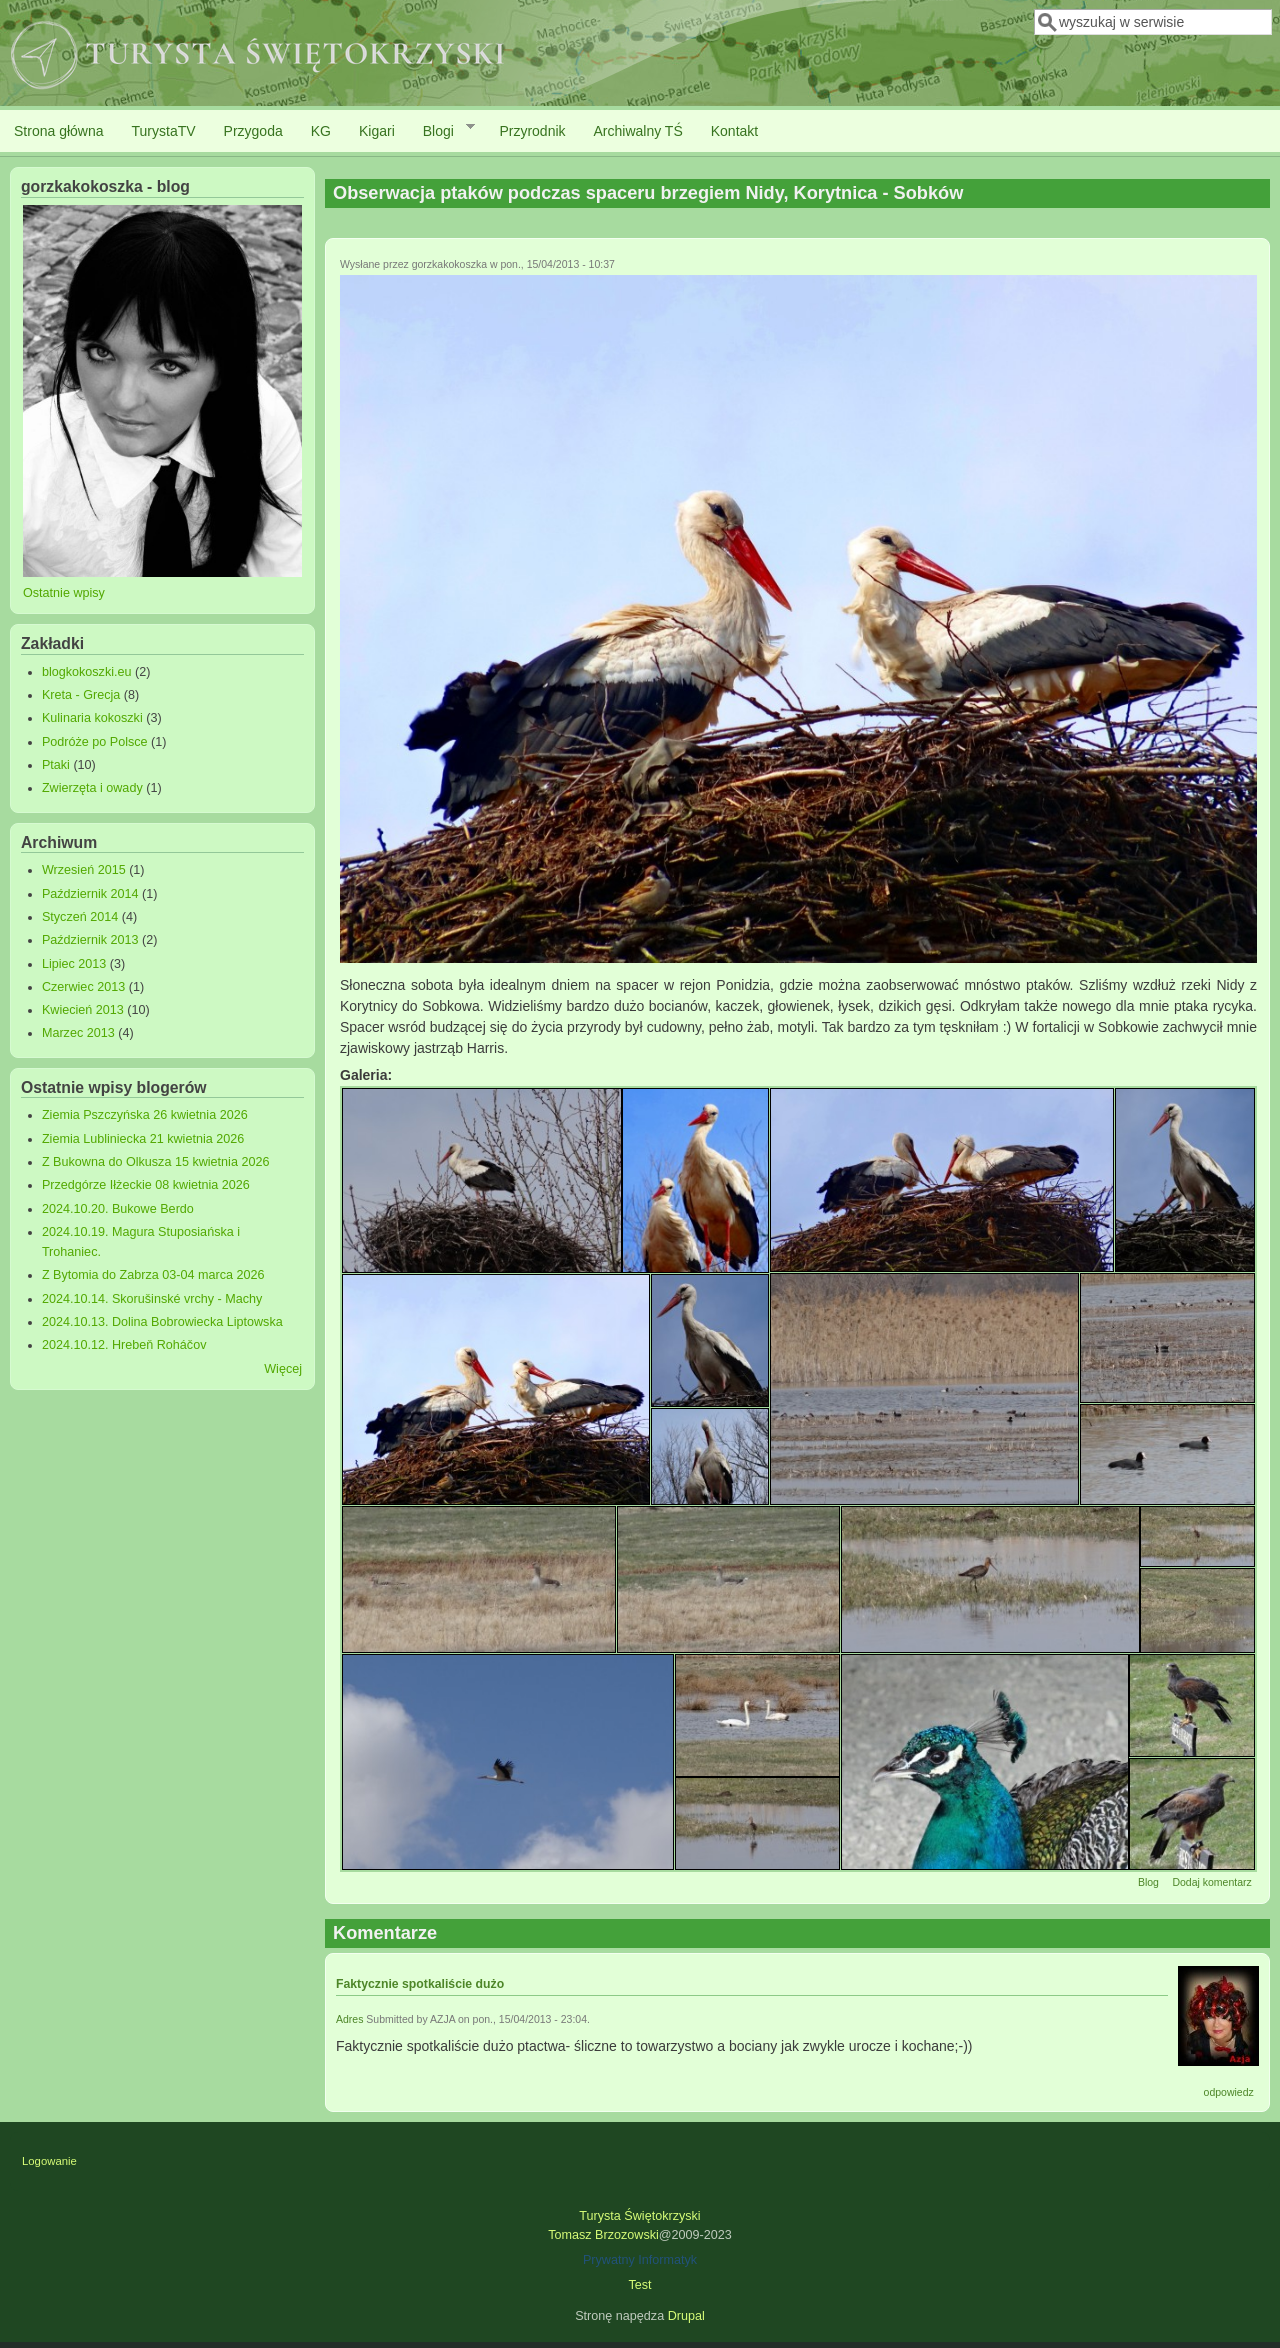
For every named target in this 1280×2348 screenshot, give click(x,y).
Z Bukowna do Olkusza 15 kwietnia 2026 (156, 1162)
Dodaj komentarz (1211, 1882)
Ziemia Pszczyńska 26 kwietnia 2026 (145, 1115)
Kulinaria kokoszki (92, 718)
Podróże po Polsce (95, 742)
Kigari (377, 131)
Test (639, 2285)
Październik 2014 (90, 894)
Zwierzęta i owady (92, 788)
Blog (1148, 1882)
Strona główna (59, 131)
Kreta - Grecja (81, 695)
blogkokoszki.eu (87, 672)
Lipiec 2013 (74, 964)
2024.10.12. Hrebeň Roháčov (124, 1345)
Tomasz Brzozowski (603, 2235)
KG (321, 131)
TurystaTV (164, 131)
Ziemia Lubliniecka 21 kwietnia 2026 (143, 1139)
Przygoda (253, 131)
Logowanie (49, 2161)
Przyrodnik (532, 131)
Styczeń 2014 (80, 917)
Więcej (283, 1369)
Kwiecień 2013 (83, 1010)
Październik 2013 (90, 940)
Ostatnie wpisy (64, 593)
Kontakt (734, 131)
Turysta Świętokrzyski (639, 2216)
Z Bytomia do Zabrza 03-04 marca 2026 (153, 1275)
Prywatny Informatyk (640, 2260)
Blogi (442, 130)
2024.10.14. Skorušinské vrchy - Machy (152, 1299)
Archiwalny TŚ (638, 131)
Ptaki (56, 765)
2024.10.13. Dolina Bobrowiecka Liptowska (162, 1322)
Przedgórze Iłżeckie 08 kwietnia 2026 (146, 1185)
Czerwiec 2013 (83, 987)
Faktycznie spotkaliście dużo (420, 1984)
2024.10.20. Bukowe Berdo (118, 1209)
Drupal (686, 2316)
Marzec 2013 (78, 1033)
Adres (349, 2019)
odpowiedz (1229, 2092)
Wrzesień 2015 (84, 870)
